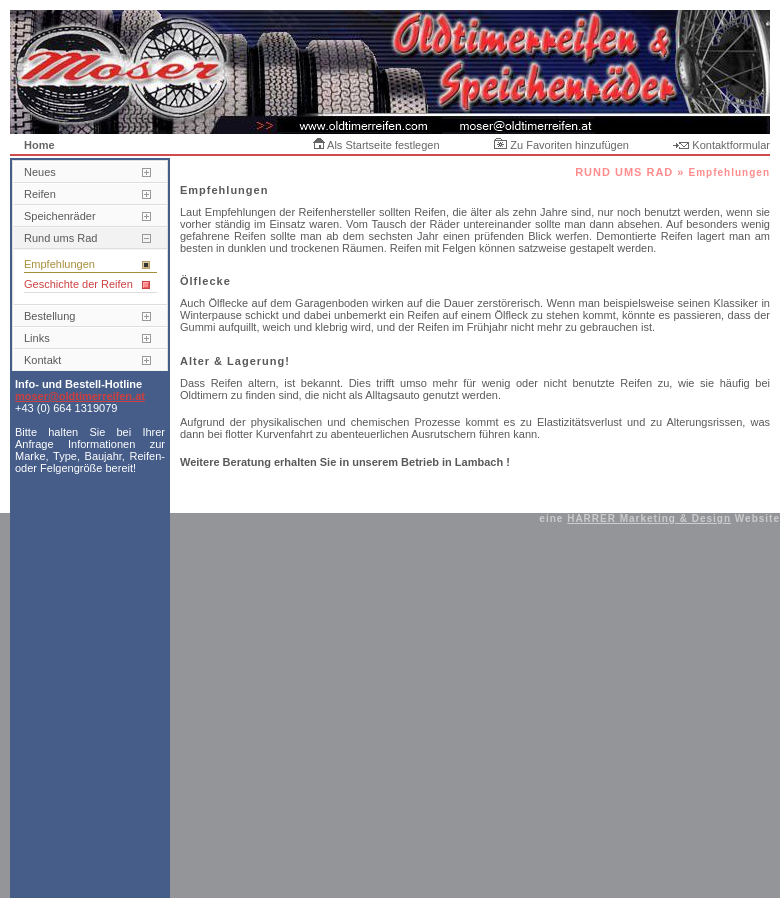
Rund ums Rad (60, 238)
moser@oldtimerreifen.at (80, 396)
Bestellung (49, 316)
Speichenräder (60, 216)
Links (37, 338)
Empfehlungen (59, 264)
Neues (40, 172)
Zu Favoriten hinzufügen (561, 145)
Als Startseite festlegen (376, 145)
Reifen (40, 194)
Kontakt (42, 360)
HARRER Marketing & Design (649, 518)
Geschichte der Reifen (78, 284)
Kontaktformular (721, 145)
